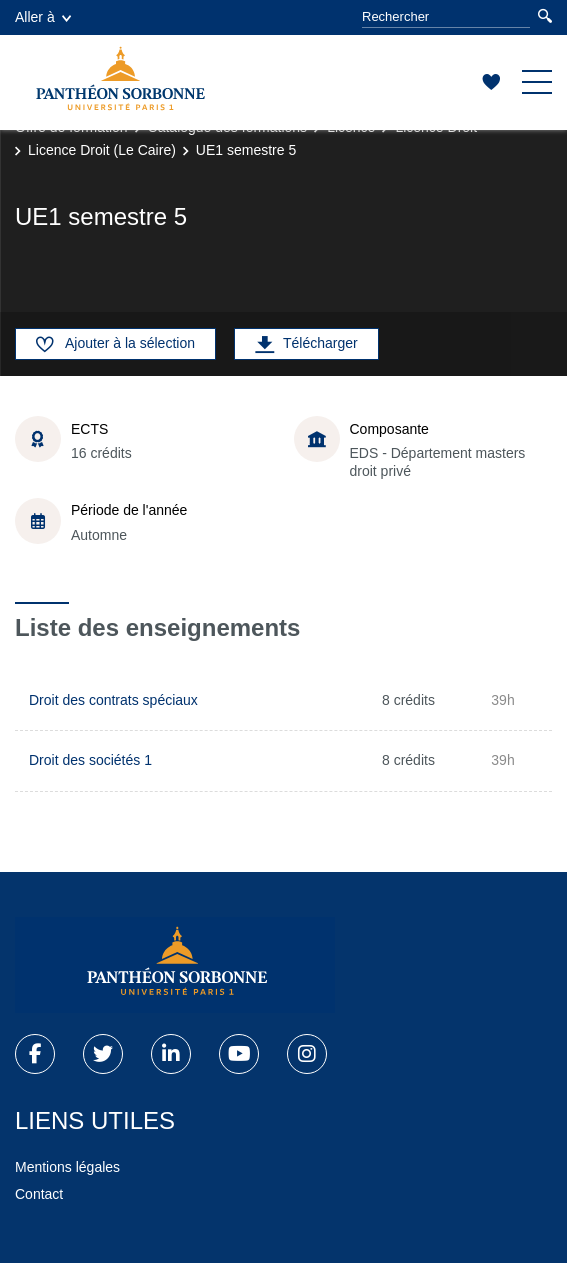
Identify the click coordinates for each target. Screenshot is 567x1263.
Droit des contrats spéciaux (113, 700)
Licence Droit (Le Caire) (102, 150)
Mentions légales (67, 1167)
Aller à (43, 17)
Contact (39, 1194)
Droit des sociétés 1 (90, 760)
